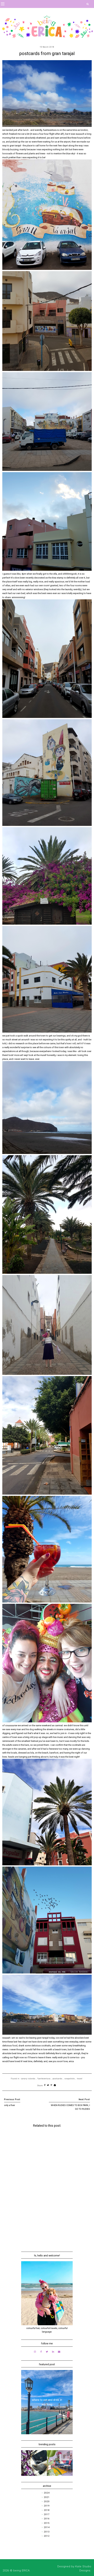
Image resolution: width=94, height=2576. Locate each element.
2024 (47, 2493)
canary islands (28, 2079)
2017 (47, 2514)
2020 (47, 2501)
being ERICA (21, 2570)
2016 (47, 2518)
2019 (47, 2506)
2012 (47, 2536)
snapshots (70, 2079)
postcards (57, 2079)
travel (79, 2079)
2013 (47, 2532)
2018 (47, 2510)
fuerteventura (43, 2079)
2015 (47, 2523)
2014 (47, 2527)
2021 (47, 2497)
